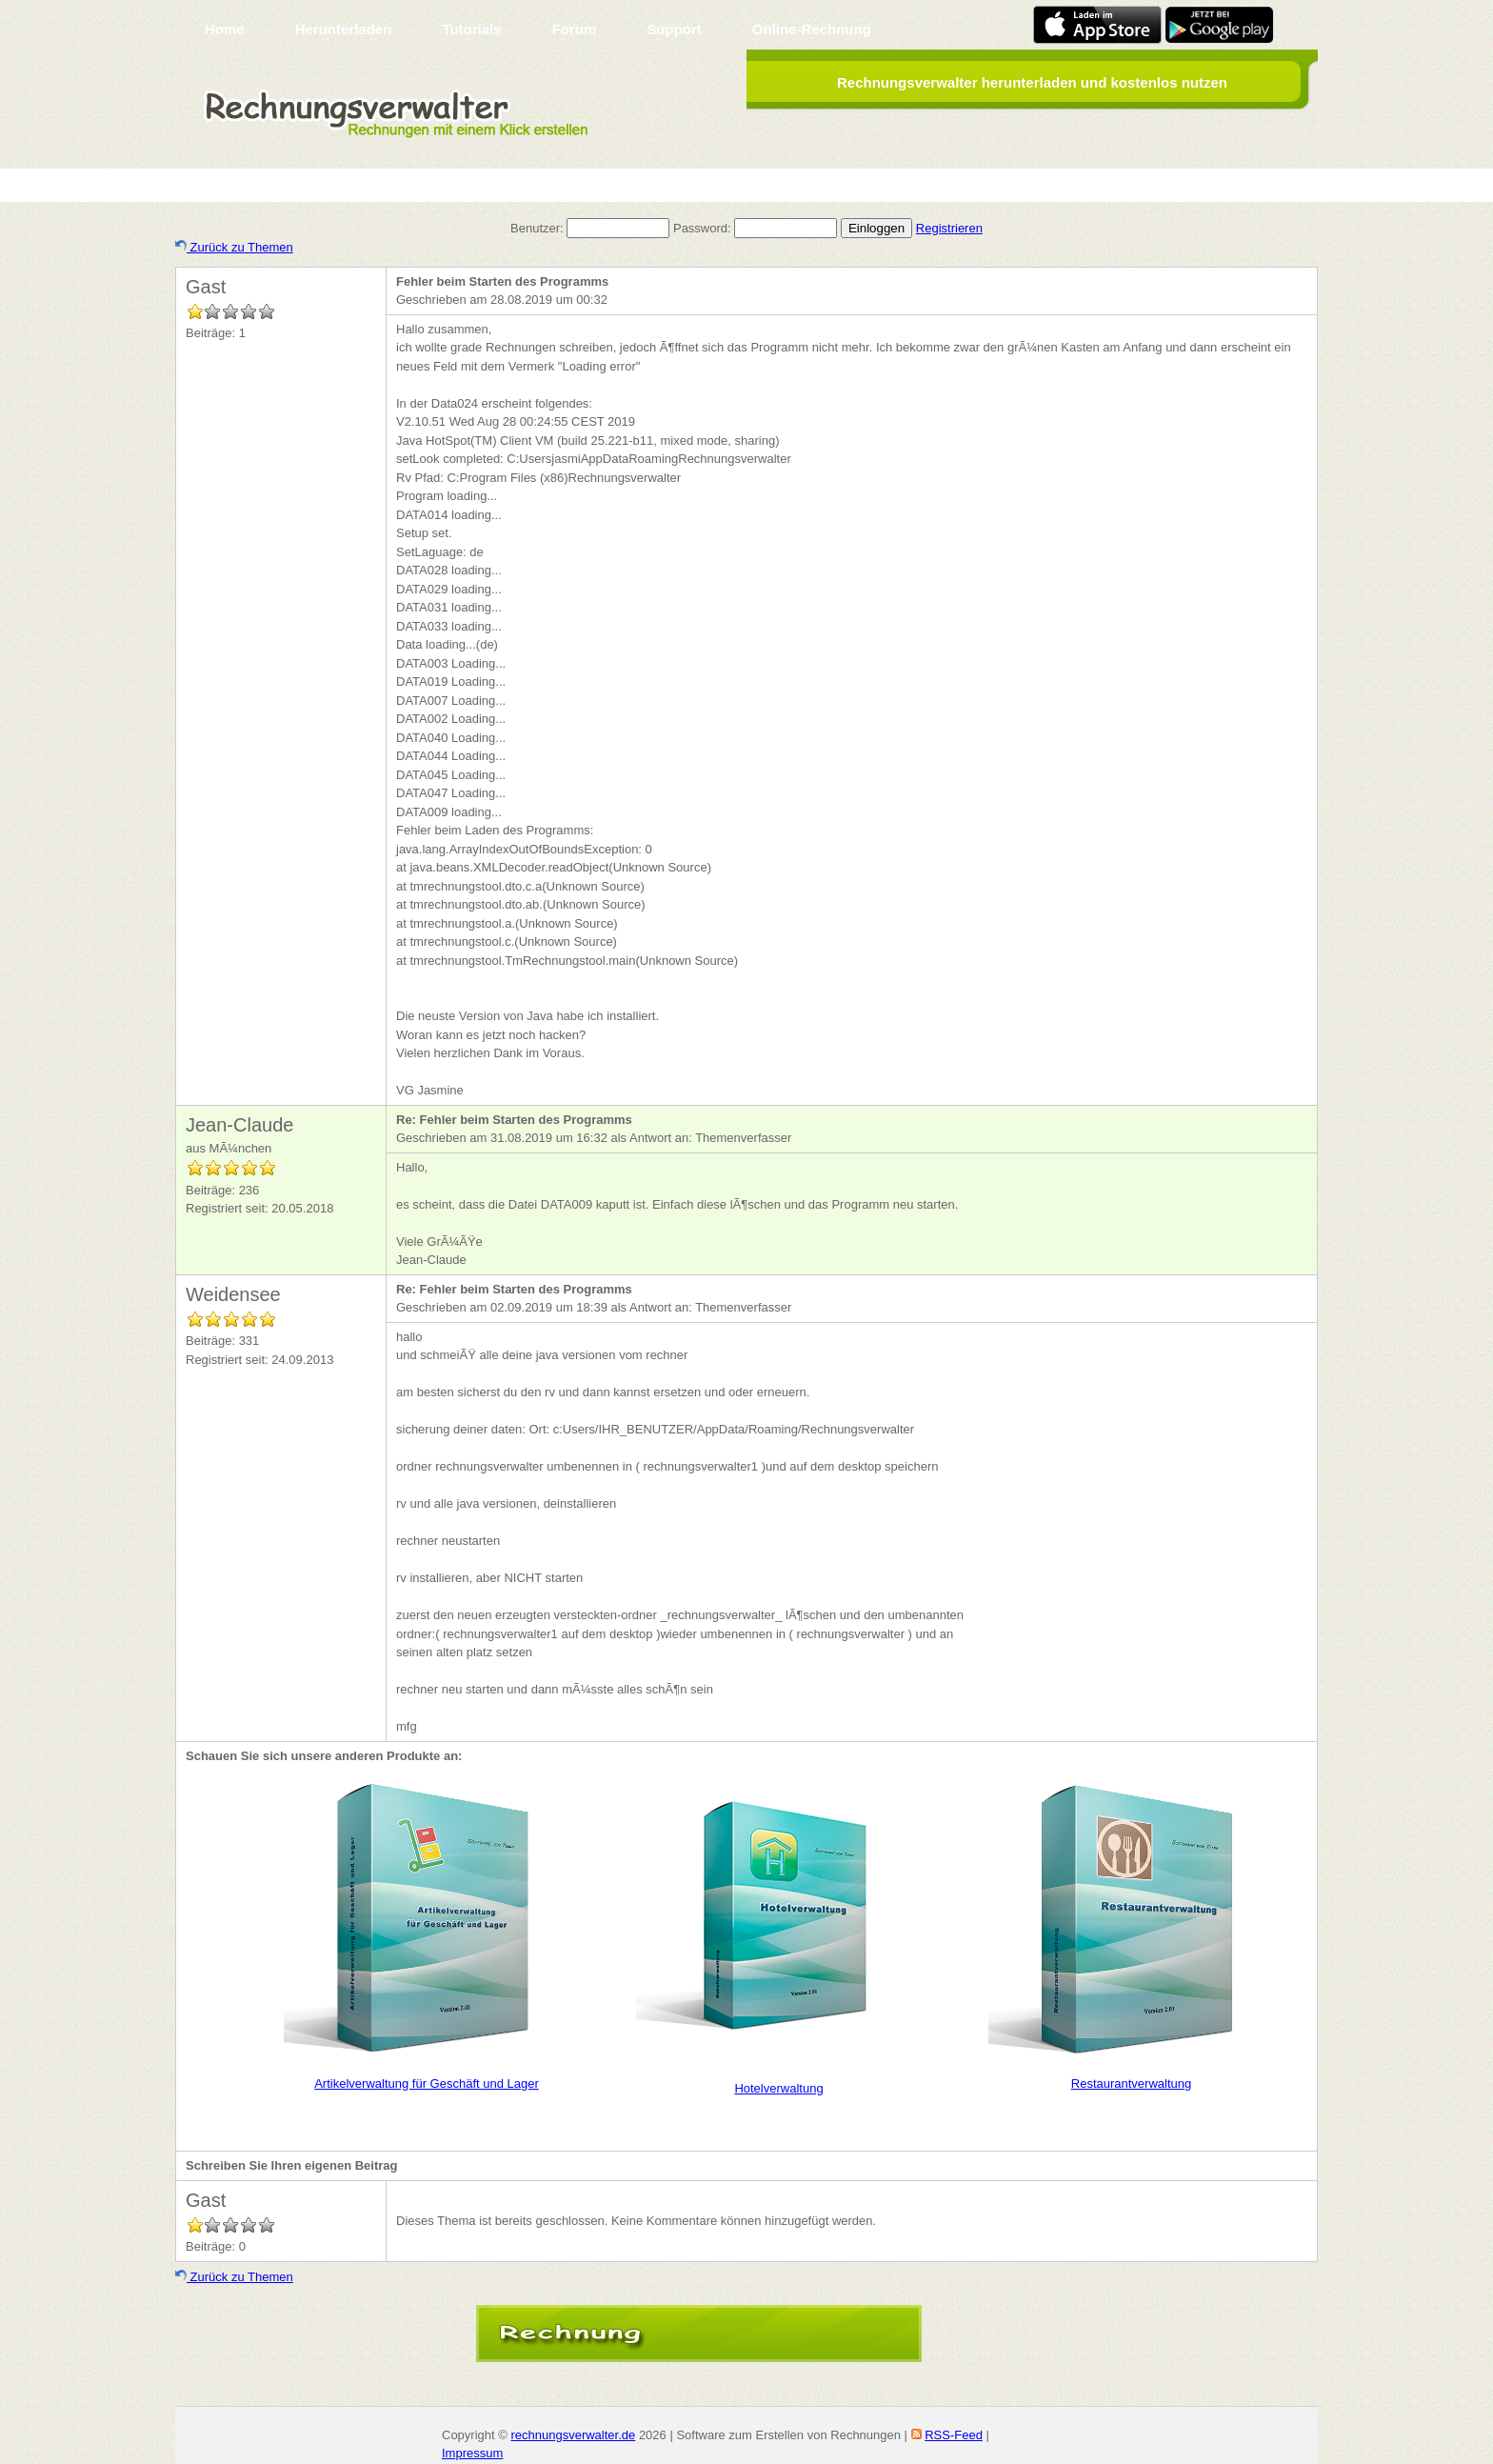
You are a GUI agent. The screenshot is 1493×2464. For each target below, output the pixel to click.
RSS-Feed (954, 2435)
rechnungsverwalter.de (572, 2435)
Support (674, 29)
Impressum (472, 2453)
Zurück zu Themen (234, 247)
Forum (574, 29)
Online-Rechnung (811, 29)
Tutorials (471, 29)
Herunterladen (343, 29)
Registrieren (949, 228)
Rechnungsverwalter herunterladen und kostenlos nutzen (1032, 82)
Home (225, 29)
